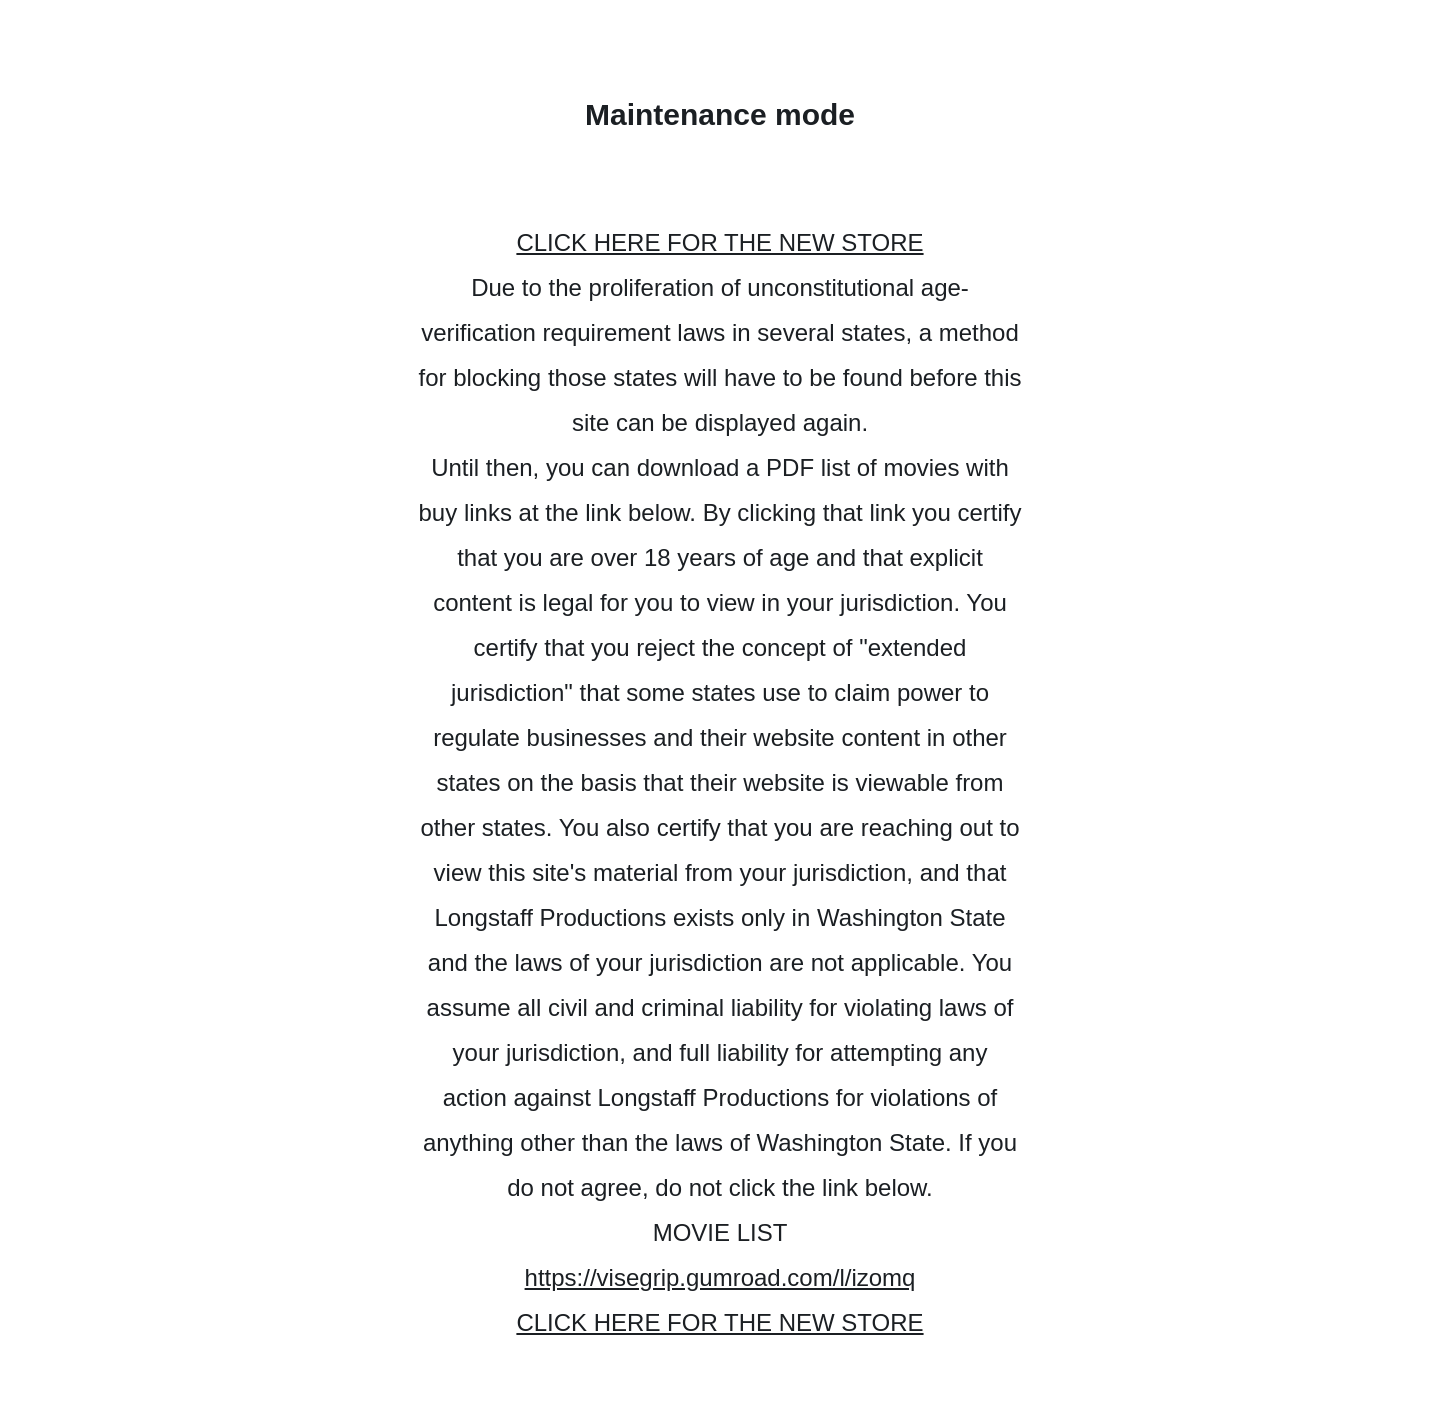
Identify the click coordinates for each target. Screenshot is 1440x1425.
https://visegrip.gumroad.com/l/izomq (720, 1277)
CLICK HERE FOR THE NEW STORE (719, 242)
